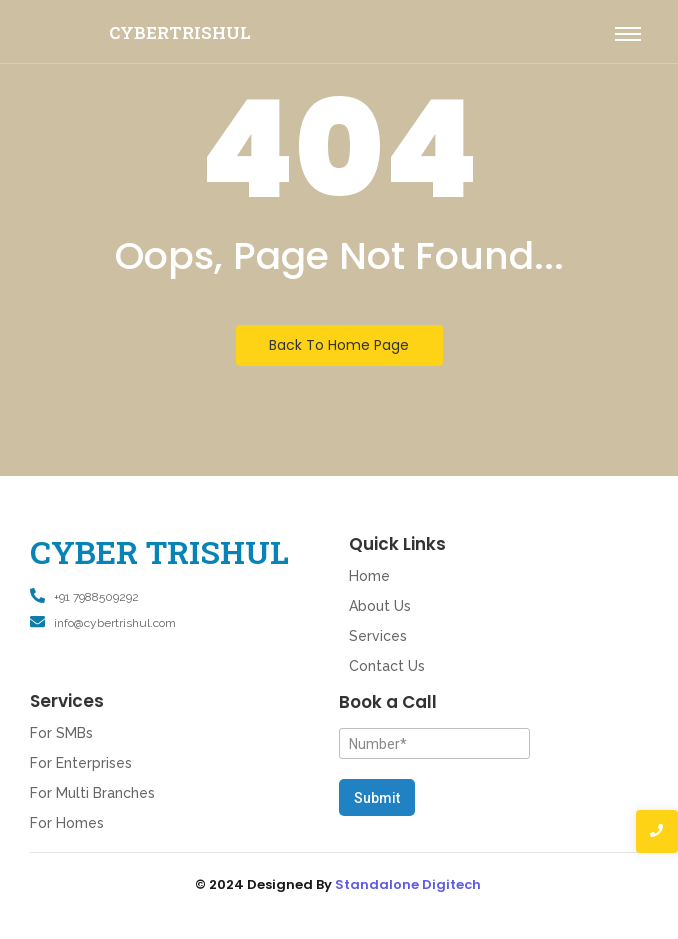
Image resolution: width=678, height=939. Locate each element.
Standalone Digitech (408, 884)
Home (369, 576)
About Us (380, 606)
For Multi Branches (92, 793)
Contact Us (387, 666)
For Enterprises (81, 763)
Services (378, 636)
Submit (377, 798)
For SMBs (61, 733)
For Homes (67, 823)
